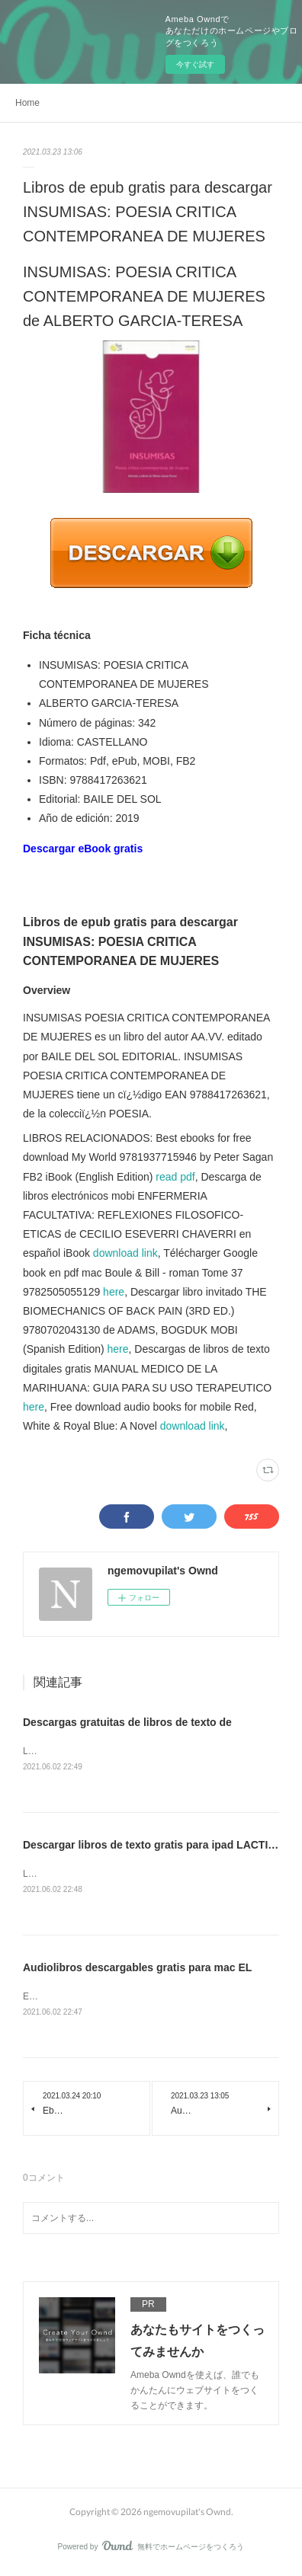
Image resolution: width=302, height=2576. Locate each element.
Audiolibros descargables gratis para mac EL (137, 1970)
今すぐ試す (195, 64)
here (113, 1292)
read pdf (175, 1177)
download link (125, 1253)
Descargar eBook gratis (83, 848)
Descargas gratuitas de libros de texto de (127, 1722)
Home (27, 102)
